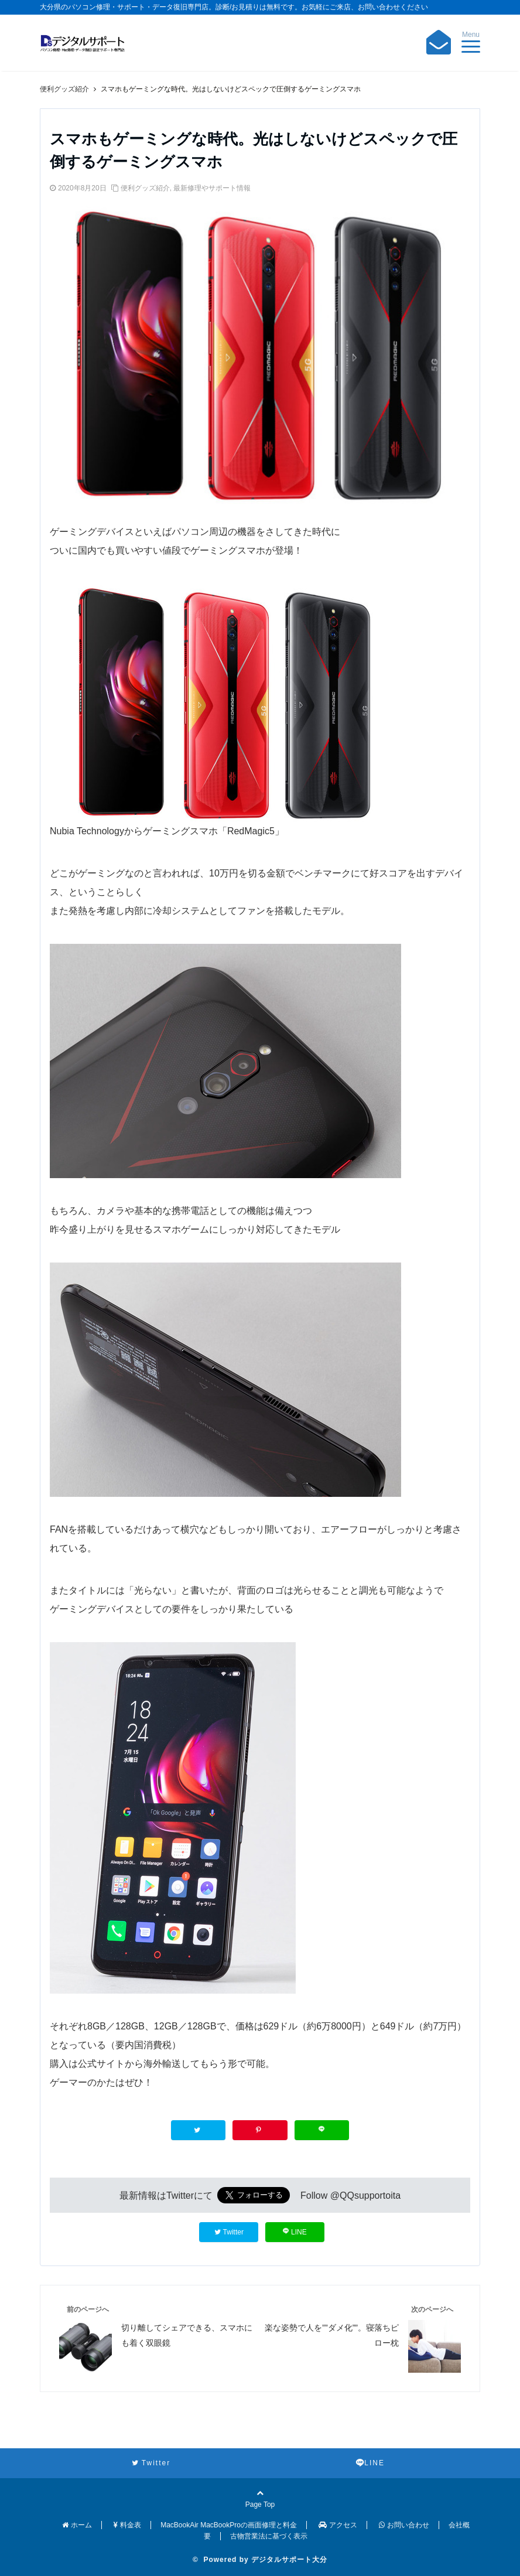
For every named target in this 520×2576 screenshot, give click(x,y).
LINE (295, 2231)
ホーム (77, 2525)
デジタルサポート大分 (289, 2559)
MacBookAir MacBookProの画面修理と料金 (228, 2525)
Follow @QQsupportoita (350, 2195)
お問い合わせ (404, 2525)
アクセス (338, 2525)
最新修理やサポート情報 (212, 188)
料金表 (127, 2525)
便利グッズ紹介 (145, 188)
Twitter (229, 2232)
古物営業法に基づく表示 (268, 2536)
